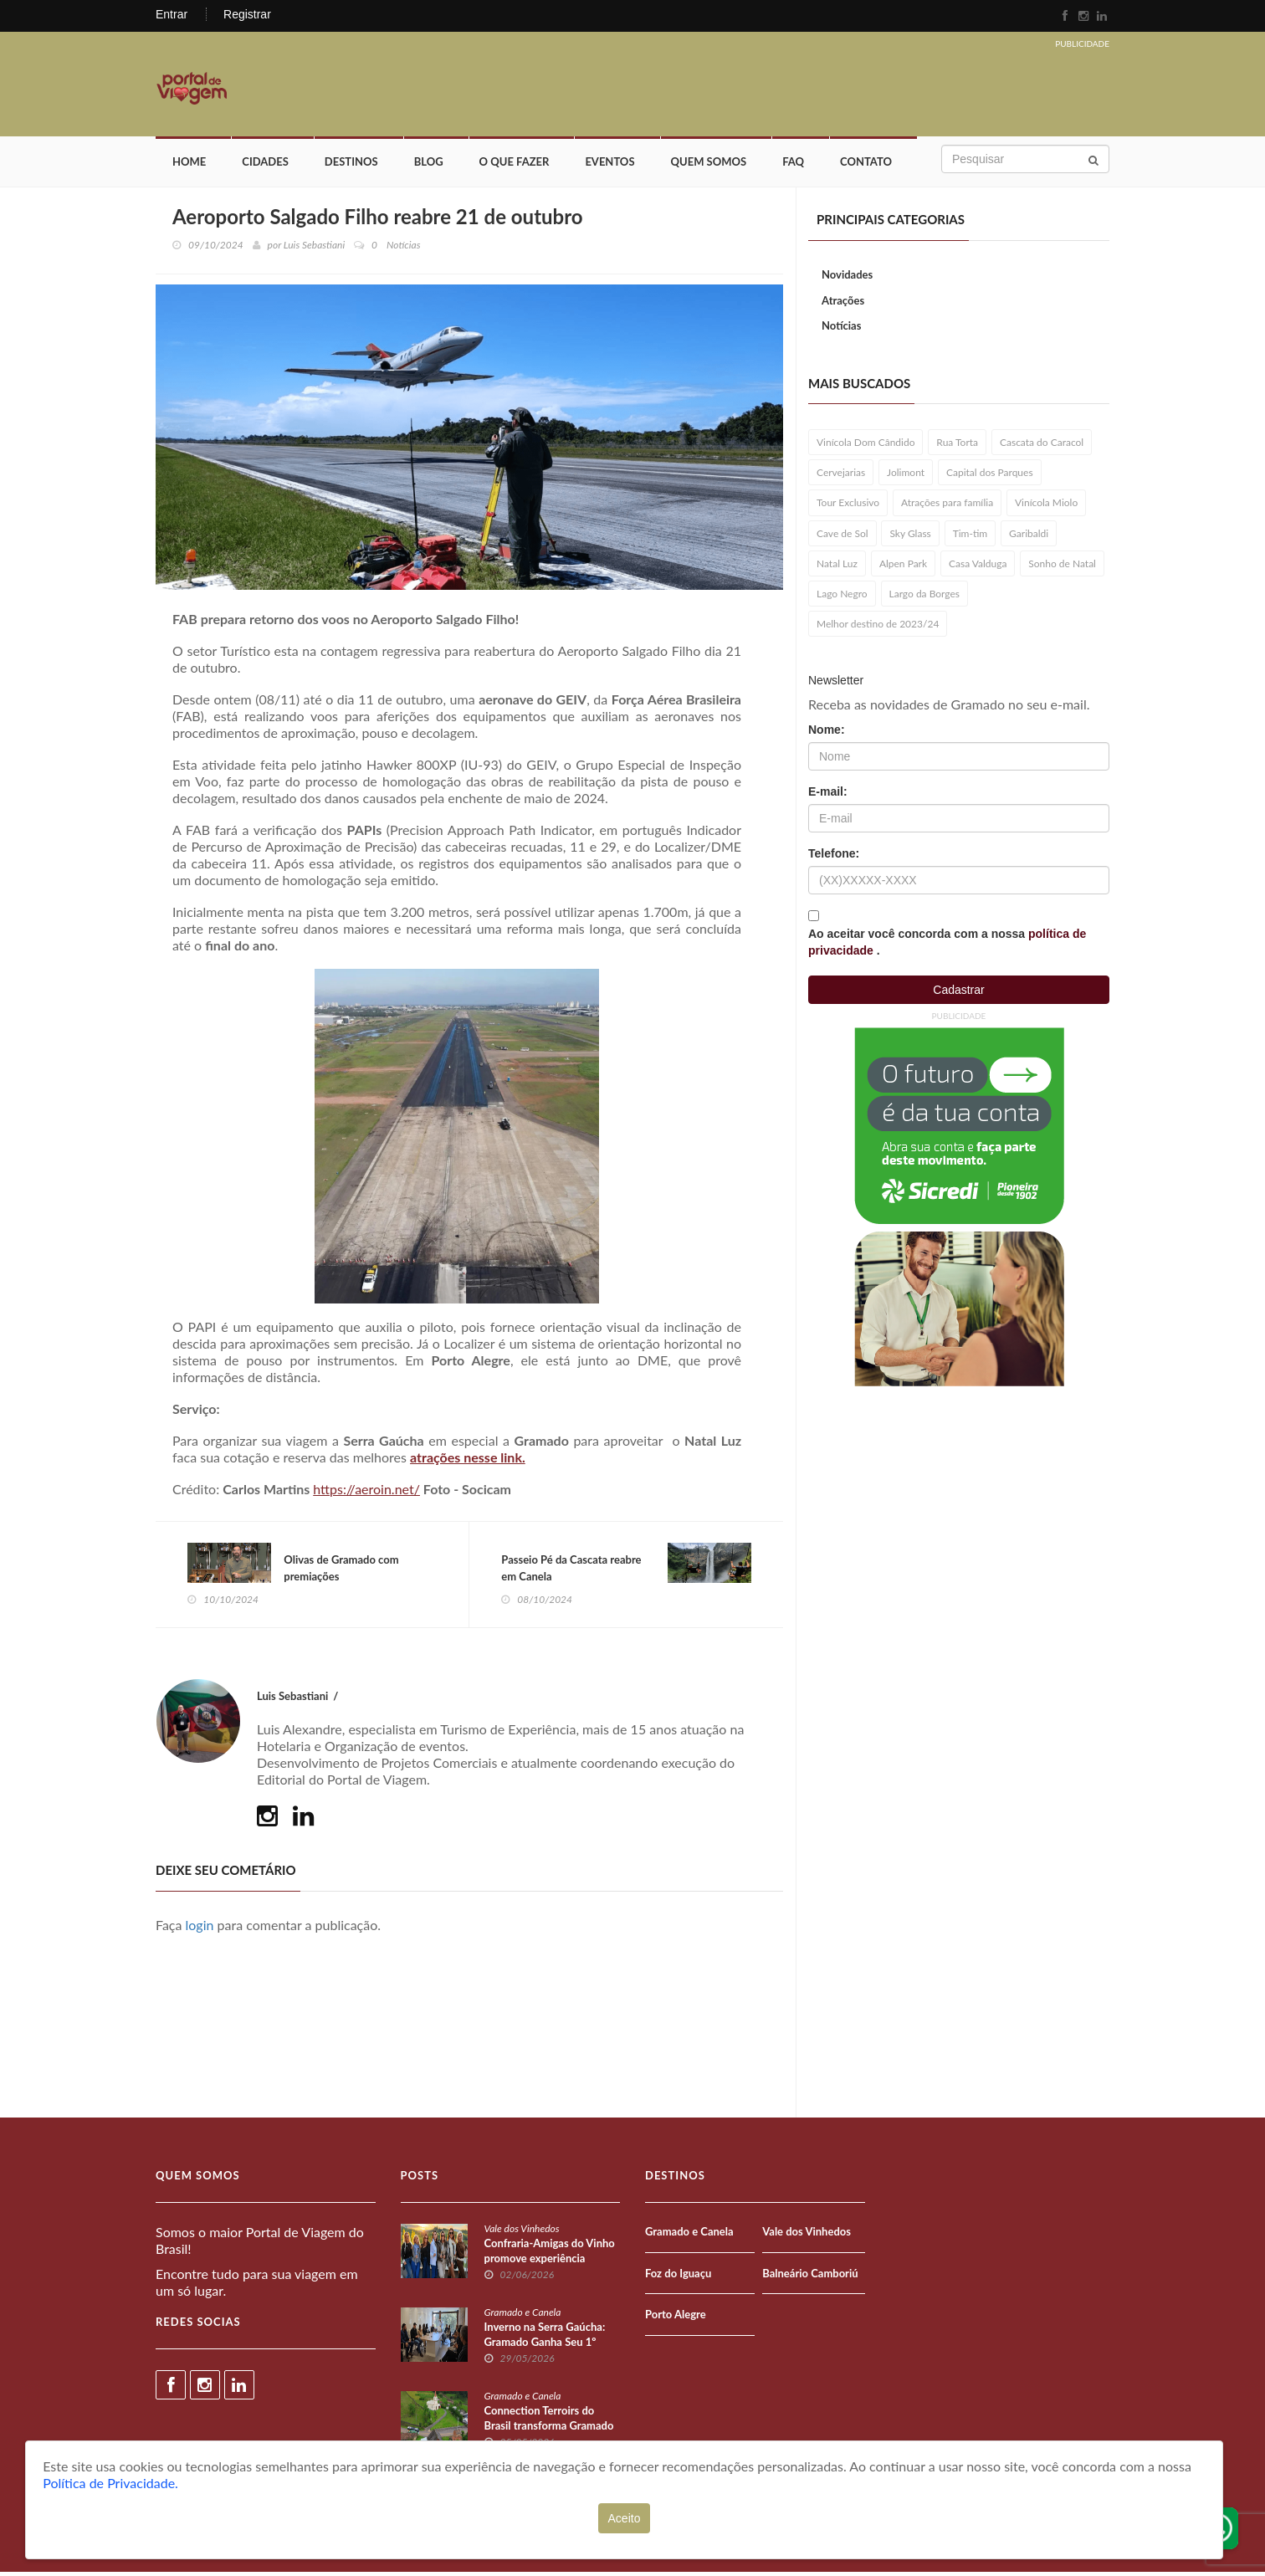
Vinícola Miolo (1046, 505)
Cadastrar (958, 992)
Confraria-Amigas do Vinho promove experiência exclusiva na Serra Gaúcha (549, 2262)
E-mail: (828, 794)
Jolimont (905, 475)
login (200, 1929)
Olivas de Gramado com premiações (342, 1571)
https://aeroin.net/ (366, 1492)
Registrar (247, 14)
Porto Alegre (675, 2318)
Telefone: (833, 856)
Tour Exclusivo (848, 505)
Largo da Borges (924, 596)
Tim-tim (970, 536)
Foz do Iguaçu (678, 2276)
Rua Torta (957, 444)
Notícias (841, 328)
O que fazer (514, 165)
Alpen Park (903, 566)
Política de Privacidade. (110, 2483)
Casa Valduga (977, 566)
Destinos (351, 165)
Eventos (609, 165)
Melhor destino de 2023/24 (878, 626)
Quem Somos (709, 165)
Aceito (624, 2518)
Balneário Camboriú (810, 2276)
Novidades (847, 277)
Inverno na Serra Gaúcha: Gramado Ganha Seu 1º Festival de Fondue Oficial (546, 2346)
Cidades (265, 165)
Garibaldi (1028, 536)
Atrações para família (947, 505)
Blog (428, 165)
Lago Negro (842, 596)
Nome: (826, 732)
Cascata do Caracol (1041, 444)
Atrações (843, 303)
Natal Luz (837, 566)
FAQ (793, 165)
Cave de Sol (842, 536)
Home (189, 165)
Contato (866, 165)
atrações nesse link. (467, 1460)
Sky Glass (909, 536)
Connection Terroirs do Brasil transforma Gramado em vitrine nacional (549, 2429)
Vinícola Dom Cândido (865, 444)
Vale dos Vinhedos (522, 2232)
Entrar (171, 14)
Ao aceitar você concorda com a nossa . (947, 945)
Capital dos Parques (989, 475)
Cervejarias (841, 475)
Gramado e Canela (522, 2316)
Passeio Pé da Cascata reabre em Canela (573, 1571)
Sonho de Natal (1062, 566)
